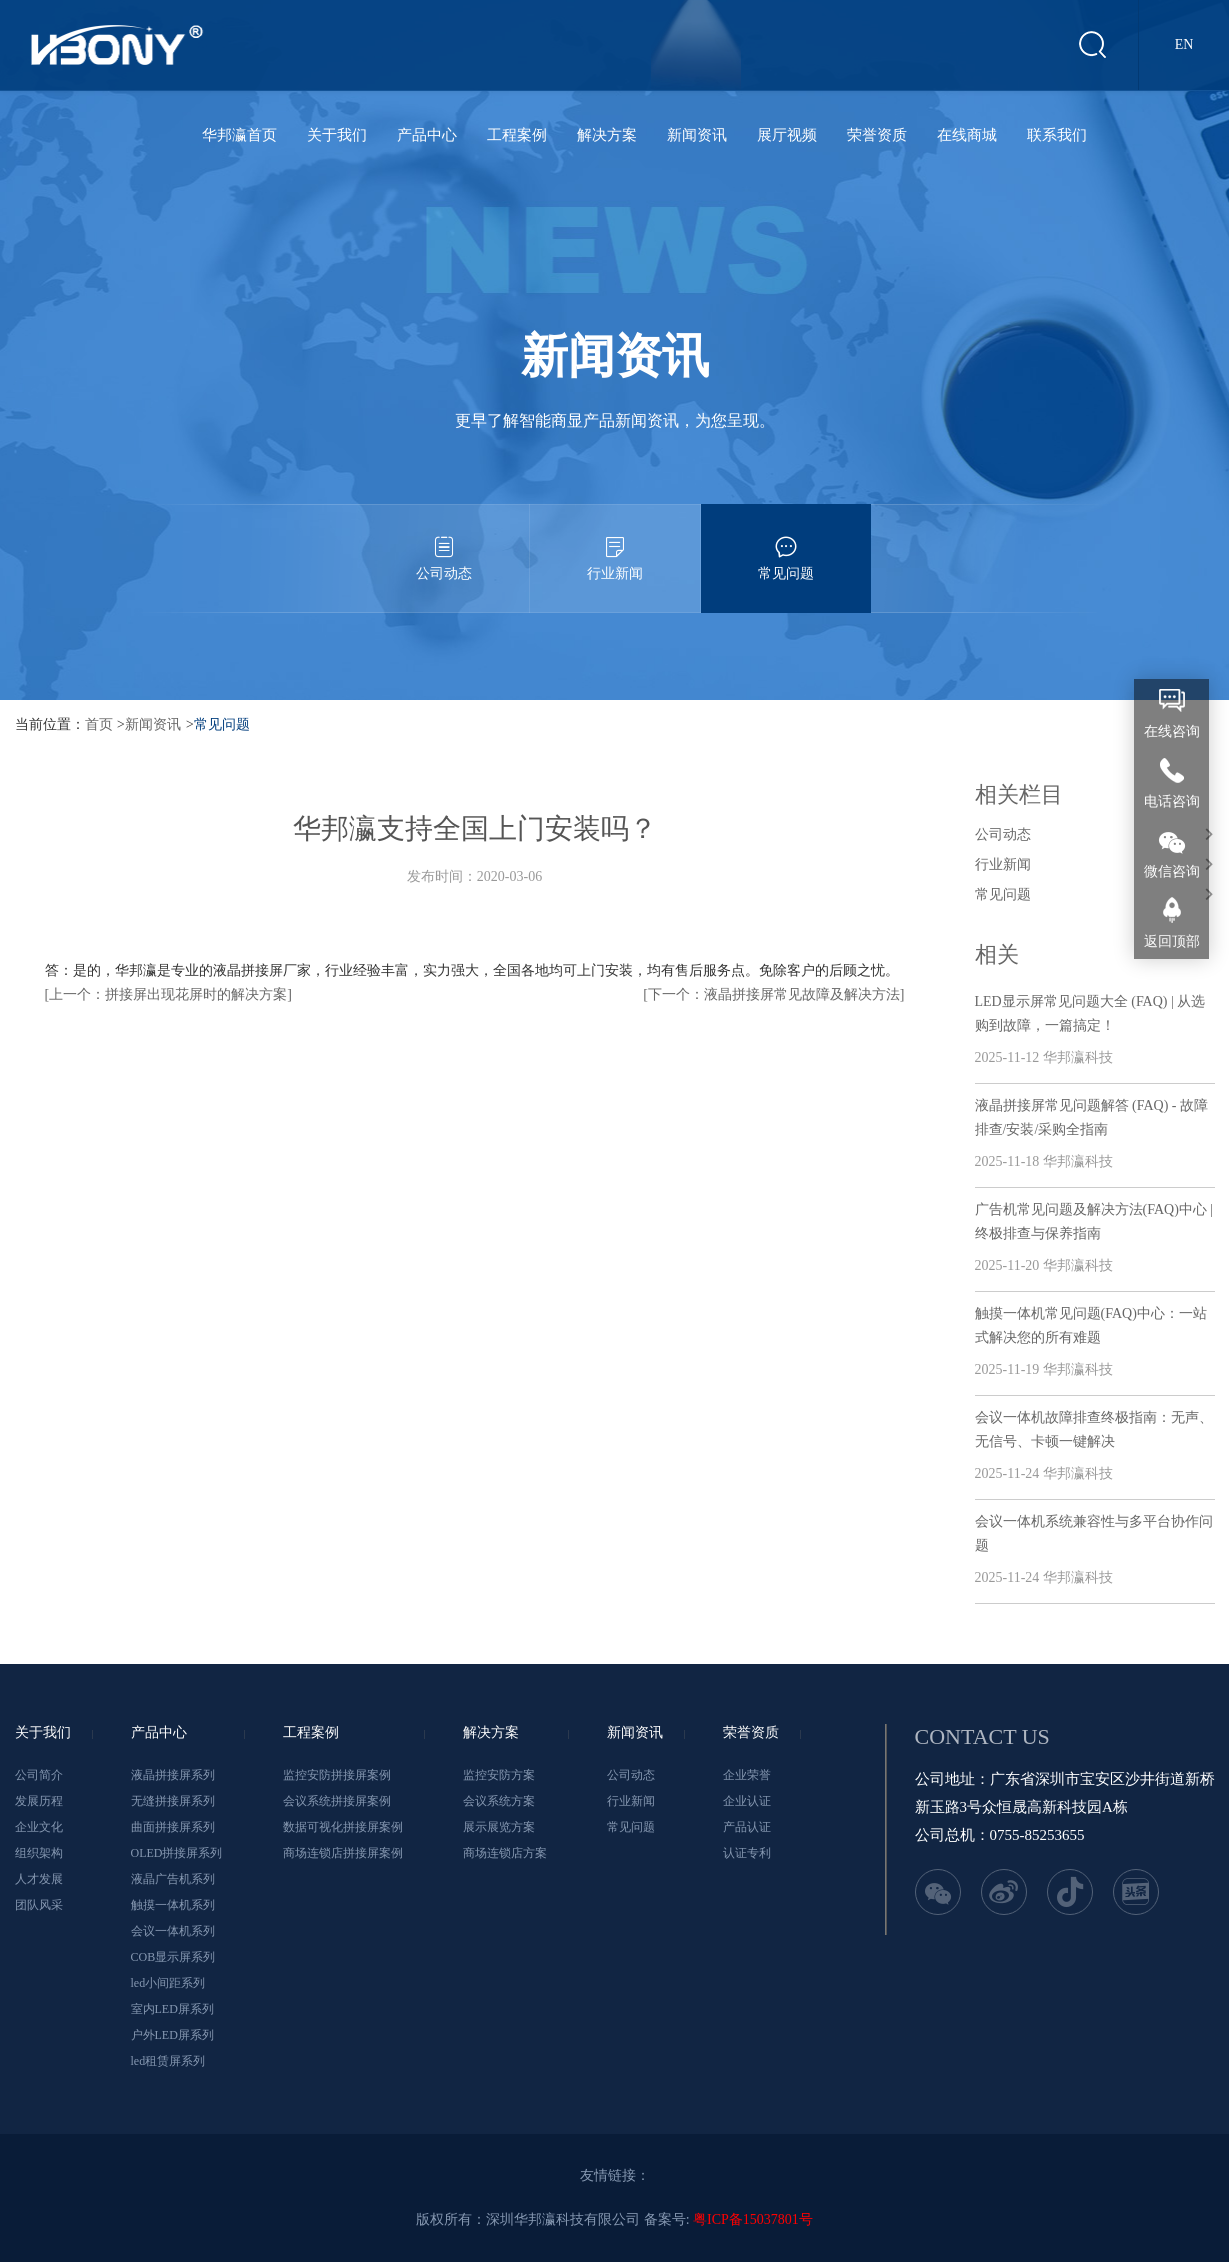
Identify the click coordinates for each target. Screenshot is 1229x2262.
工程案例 (517, 135)
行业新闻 (615, 542)
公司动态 (444, 542)
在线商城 (967, 135)
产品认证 (747, 1827)
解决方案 (607, 135)
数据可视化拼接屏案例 (343, 1827)
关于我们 (337, 135)
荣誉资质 (877, 135)
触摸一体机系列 (173, 1905)
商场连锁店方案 (505, 1853)
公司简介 (39, 1775)
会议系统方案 (499, 1801)
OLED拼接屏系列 (177, 1853)
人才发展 (39, 1879)
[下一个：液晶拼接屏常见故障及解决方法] (773, 994)
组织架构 (39, 1853)
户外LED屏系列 (172, 2035)
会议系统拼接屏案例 (337, 1801)
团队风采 (39, 1905)
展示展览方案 (499, 1827)
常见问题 (786, 542)
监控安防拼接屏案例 (337, 1775)
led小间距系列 (168, 1983)
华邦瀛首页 (239, 135)
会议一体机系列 (173, 1931)
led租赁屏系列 (168, 2061)
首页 (99, 724)
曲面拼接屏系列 (173, 1827)
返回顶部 (1172, 941)
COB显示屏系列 (173, 1957)
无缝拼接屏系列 (173, 1801)
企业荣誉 (747, 1775)
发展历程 (39, 1801)
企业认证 (747, 1801)
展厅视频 (787, 135)
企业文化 (39, 1827)
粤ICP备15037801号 (753, 2219)
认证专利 (747, 1853)
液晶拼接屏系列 (173, 1775)
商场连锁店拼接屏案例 (343, 1853)
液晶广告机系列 (173, 1879)
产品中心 (427, 135)
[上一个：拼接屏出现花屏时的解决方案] (168, 994)
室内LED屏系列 (172, 2009)
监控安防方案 (499, 1775)
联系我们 (1057, 135)
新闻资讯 (697, 135)
